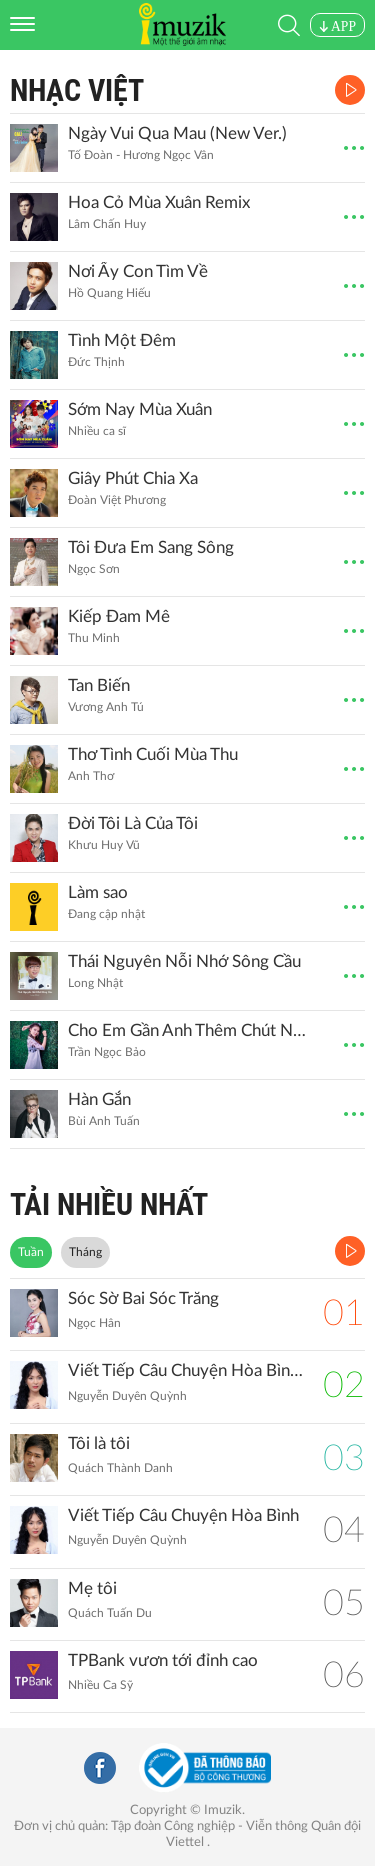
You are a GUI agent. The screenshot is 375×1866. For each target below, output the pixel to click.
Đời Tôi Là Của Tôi (133, 823)
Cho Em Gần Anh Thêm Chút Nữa (188, 1030)
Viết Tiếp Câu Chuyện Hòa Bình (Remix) (185, 1370)
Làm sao (98, 892)
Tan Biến (99, 685)
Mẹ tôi (92, 1588)
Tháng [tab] (85, 1252)
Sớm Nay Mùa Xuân (140, 409)
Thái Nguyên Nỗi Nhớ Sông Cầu (184, 961)
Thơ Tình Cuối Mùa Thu (153, 754)
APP (337, 26)
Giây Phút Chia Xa (133, 478)
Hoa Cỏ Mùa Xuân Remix (159, 202)
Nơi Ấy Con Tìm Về (138, 271)
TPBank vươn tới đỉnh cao (163, 1660)
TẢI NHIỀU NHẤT (109, 1204)
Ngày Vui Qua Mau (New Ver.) (177, 133)
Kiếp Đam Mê (119, 616)
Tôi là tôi (99, 1443)
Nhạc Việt (77, 90)
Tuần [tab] (31, 1252)
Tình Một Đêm (122, 340)
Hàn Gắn (99, 1099)
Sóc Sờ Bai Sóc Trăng (143, 1298)
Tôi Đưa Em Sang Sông (151, 547)
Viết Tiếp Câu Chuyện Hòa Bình (183, 1515)
